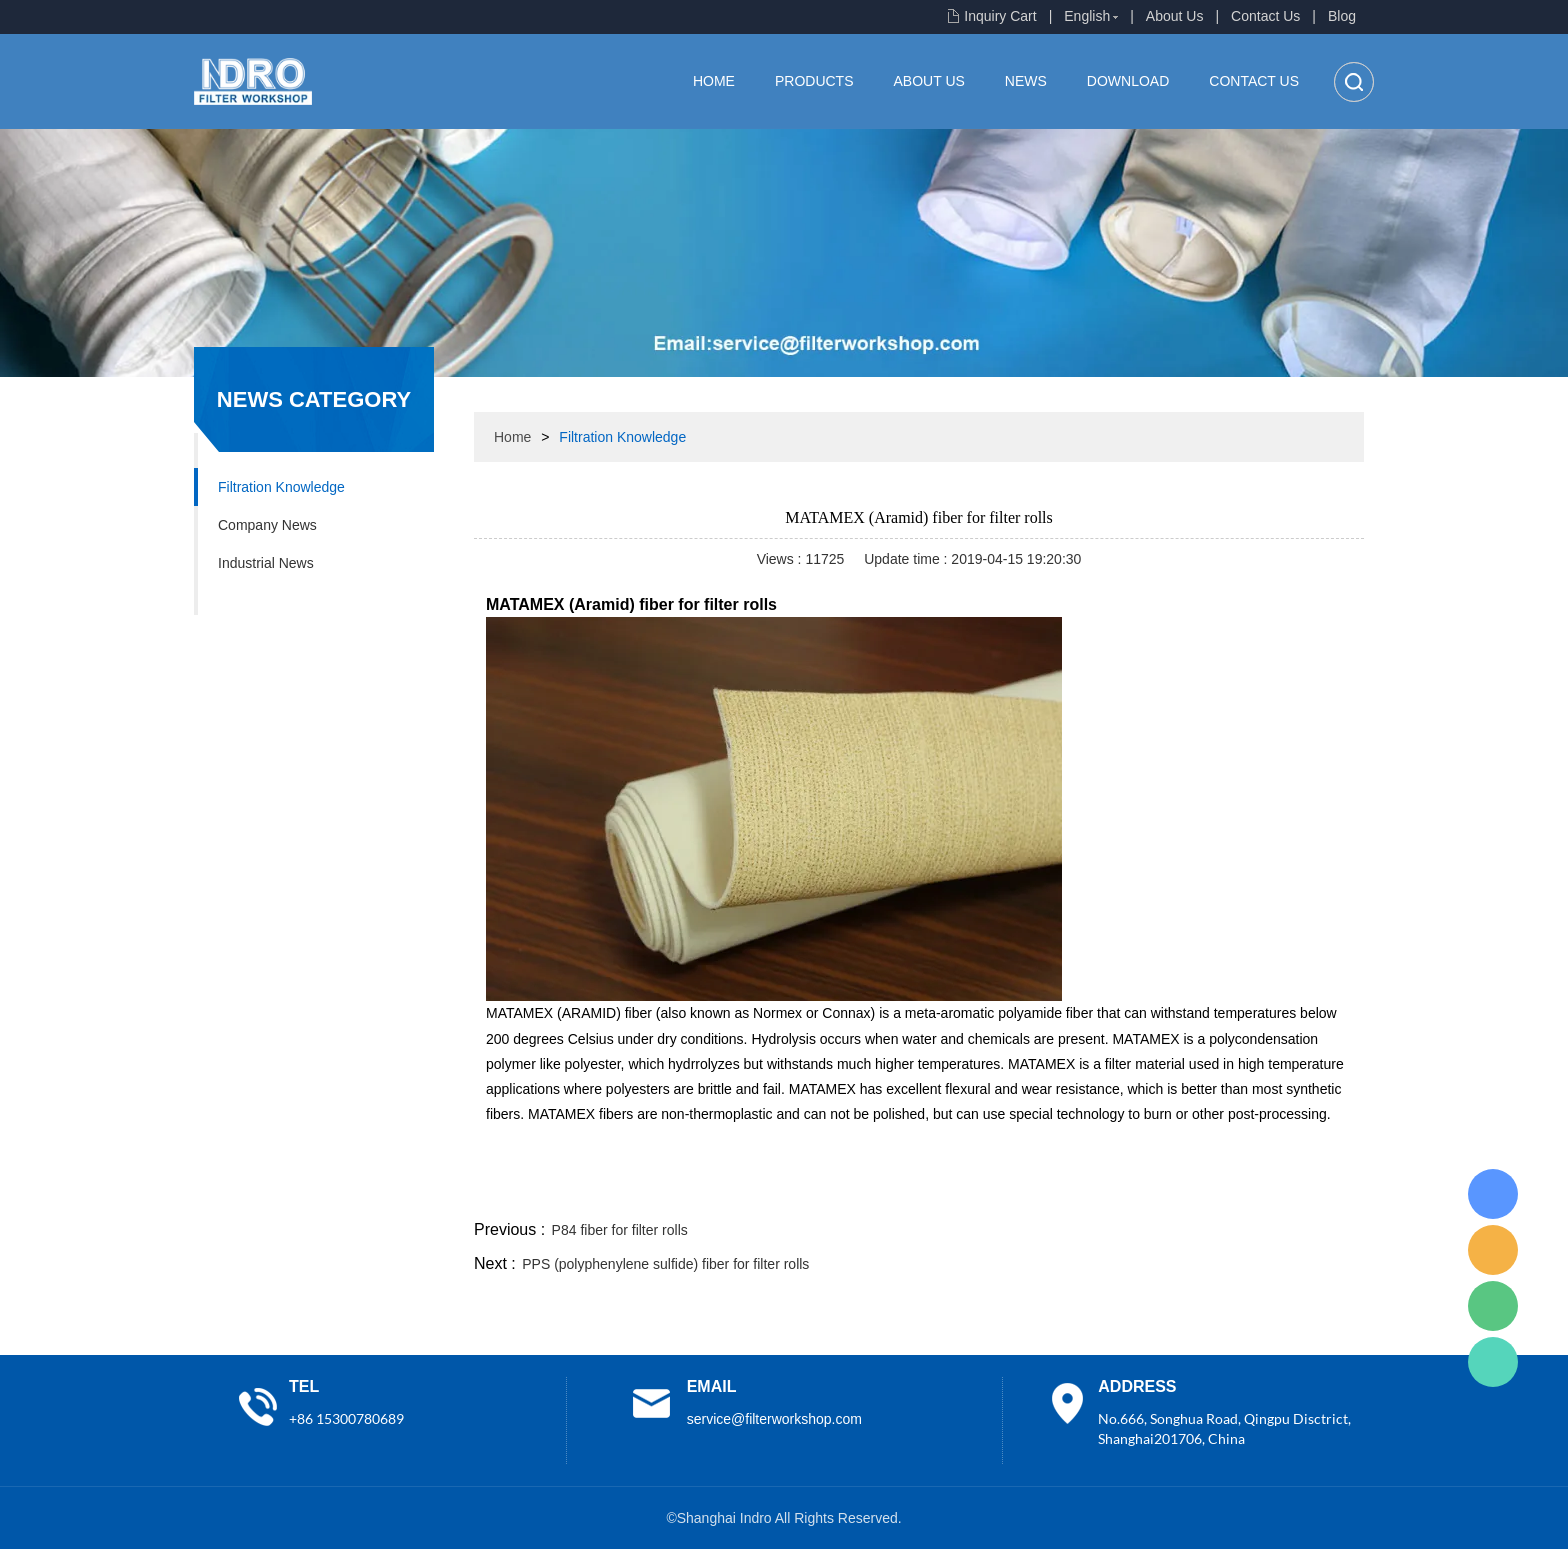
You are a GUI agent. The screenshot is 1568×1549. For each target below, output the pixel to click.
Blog (1342, 16)
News (1026, 81)
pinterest (1221, 1192)
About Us (1175, 16)
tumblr (1275, 1192)
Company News (267, 525)
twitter (1113, 1192)
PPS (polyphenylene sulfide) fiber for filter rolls (665, 1264)
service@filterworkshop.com (774, 1419)
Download (1128, 81)
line (1060, 1192)
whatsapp (1167, 1192)
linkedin (1329, 1192)
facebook (1006, 1192)
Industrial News (266, 563)
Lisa (1493, 1194)
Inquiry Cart (1000, 16)
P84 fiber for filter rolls (620, 1230)
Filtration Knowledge (281, 487)
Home (714, 81)
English (1087, 16)
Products (814, 81)
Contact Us (1265, 16)
